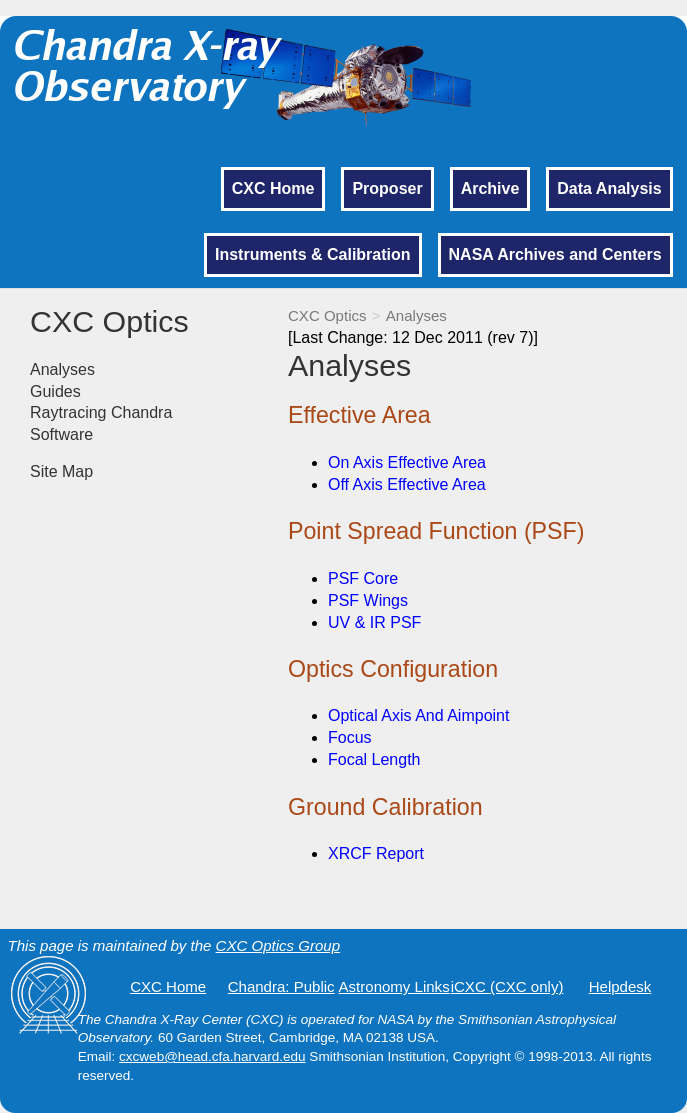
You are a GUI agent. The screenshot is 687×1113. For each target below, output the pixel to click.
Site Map (61, 471)
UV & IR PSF (374, 622)
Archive (490, 188)
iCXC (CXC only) (507, 986)
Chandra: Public (281, 986)
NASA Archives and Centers (555, 254)
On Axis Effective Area (407, 462)
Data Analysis (609, 188)
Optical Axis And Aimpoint (418, 715)
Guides (55, 391)
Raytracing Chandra (101, 412)
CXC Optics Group (278, 945)
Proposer (387, 188)
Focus (350, 737)
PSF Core (363, 578)
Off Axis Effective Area (407, 484)
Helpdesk (620, 986)
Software (61, 434)
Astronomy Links (394, 986)
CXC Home (273, 188)
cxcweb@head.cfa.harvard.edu (212, 1056)
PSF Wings (368, 600)
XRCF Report (376, 853)
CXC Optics (327, 315)
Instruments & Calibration (313, 254)
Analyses (416, 315)
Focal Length (374, 759)
